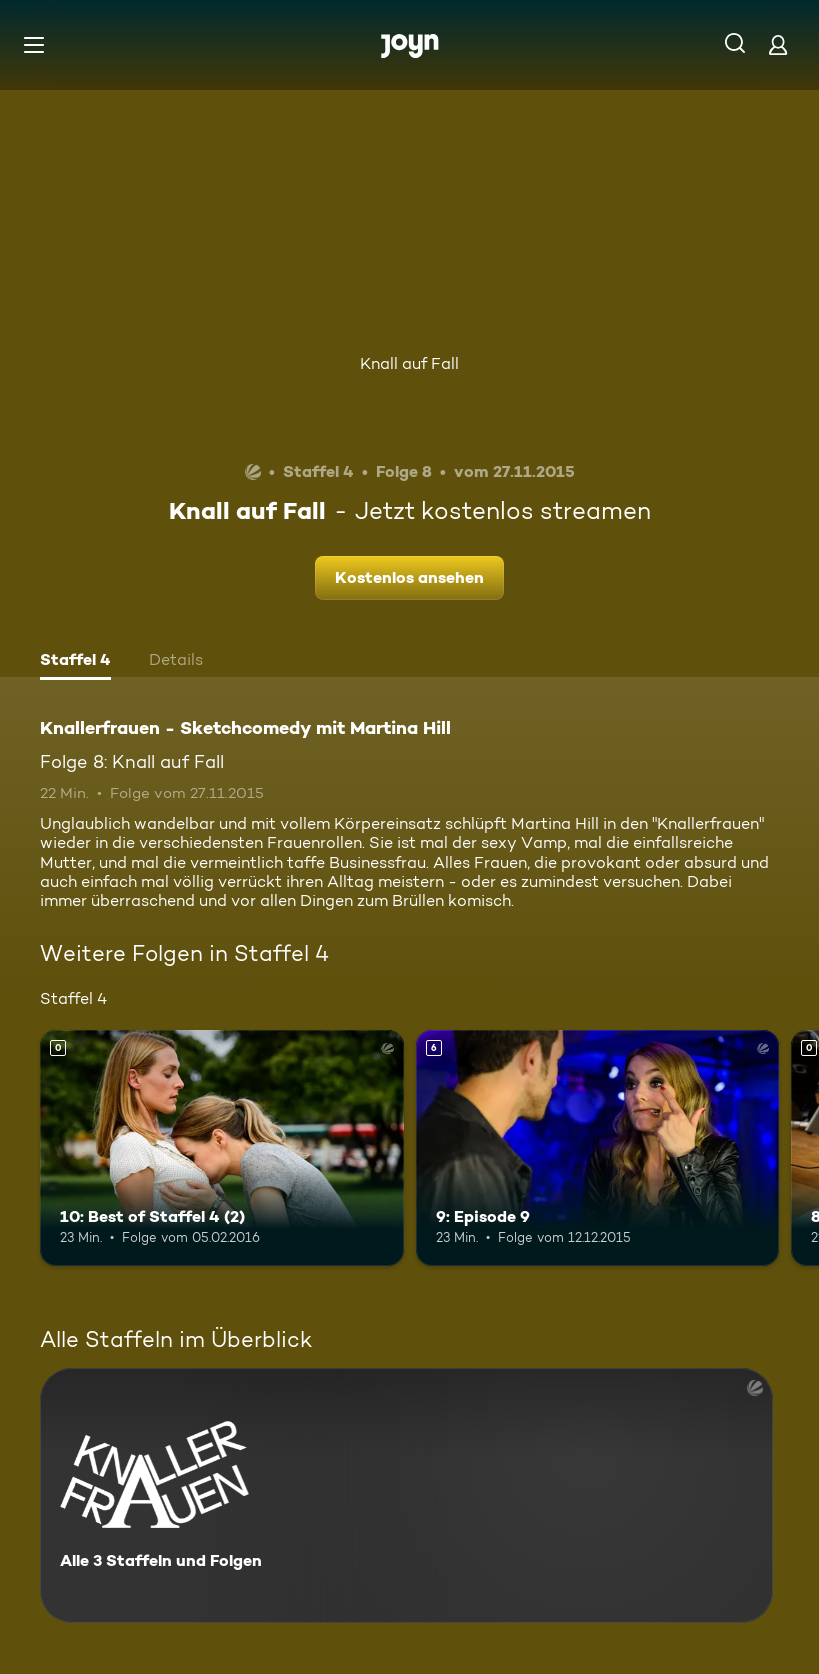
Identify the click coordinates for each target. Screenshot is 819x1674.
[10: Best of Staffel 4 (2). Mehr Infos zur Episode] (222, 1148)
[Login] (778, 44)
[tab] (75, 662)
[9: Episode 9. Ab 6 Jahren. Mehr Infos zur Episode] (598, 1148)
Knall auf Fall (409, 363)
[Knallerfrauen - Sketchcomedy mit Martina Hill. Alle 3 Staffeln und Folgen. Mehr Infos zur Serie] (406, 1495)
